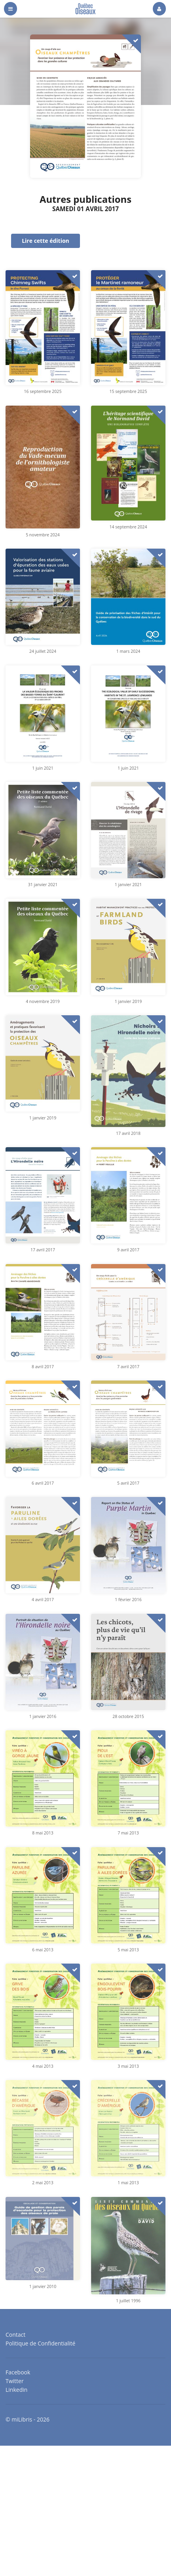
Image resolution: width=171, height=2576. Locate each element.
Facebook (18, 2372)
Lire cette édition (45, 240)
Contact (15, 2335)
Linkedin (16, 2389)
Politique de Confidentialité (40, 2343)
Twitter (15, 2381)
